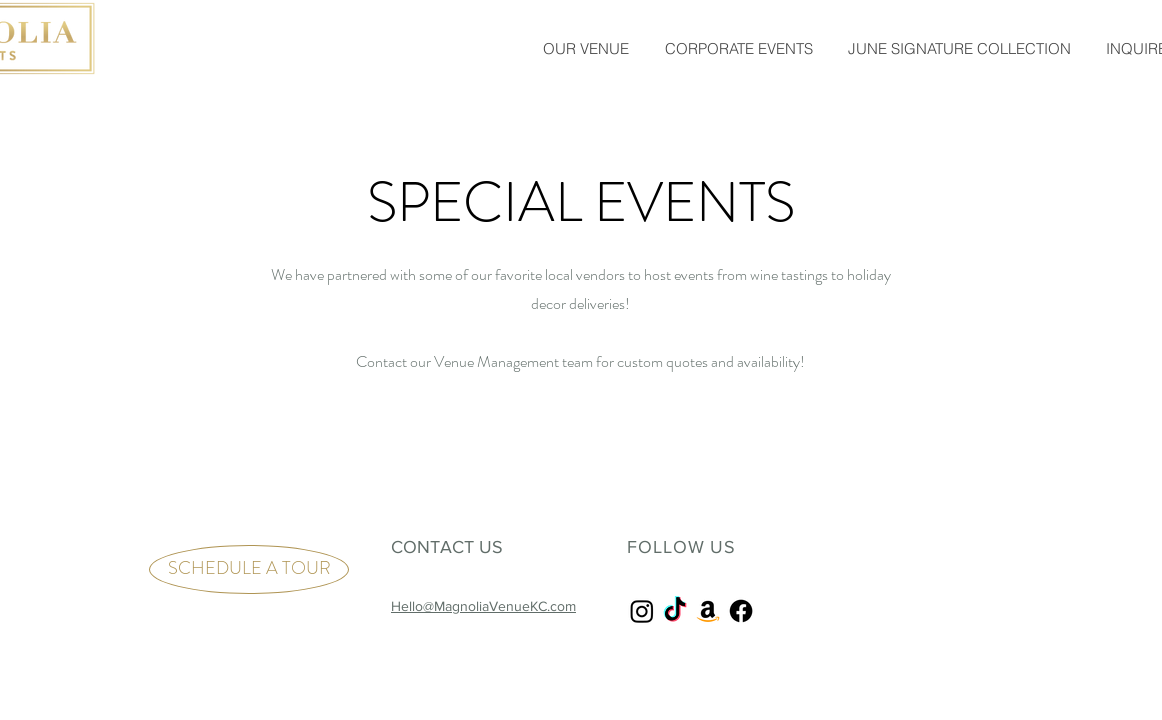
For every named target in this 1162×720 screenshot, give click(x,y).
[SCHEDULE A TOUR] (249, 569)
